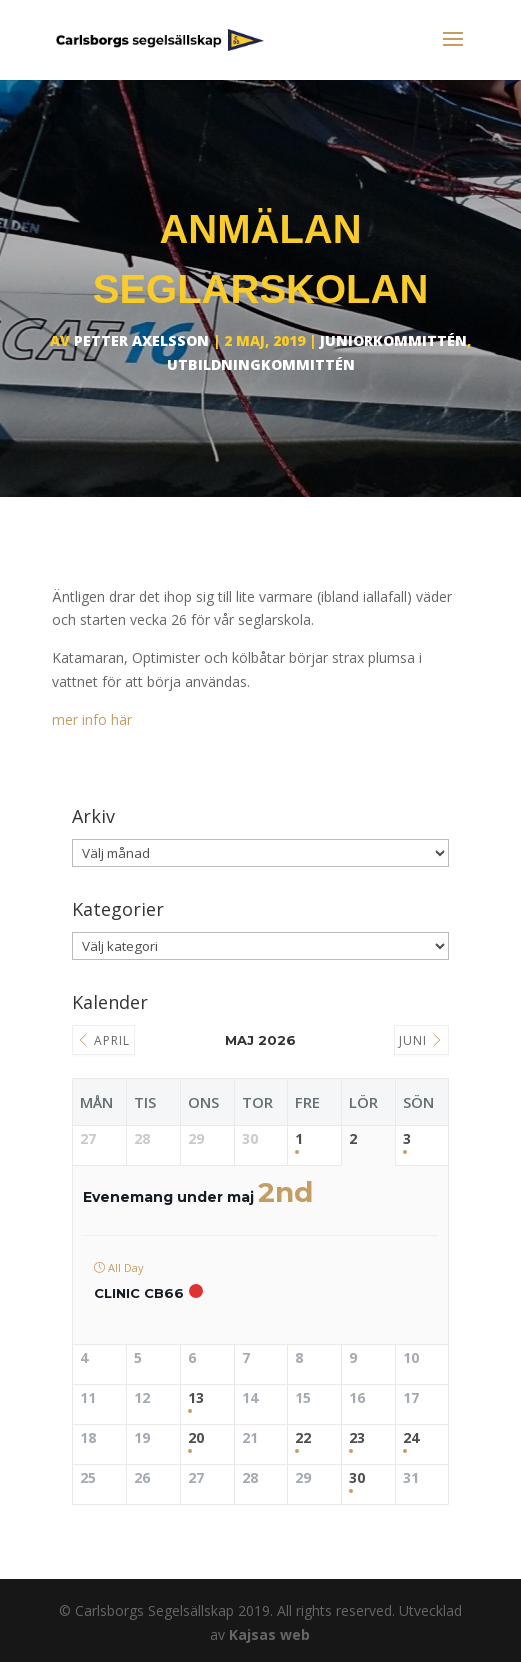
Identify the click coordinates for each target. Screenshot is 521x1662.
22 (303, 1438)
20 (196, 1438)
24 (411, 1438)
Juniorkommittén (393, 340)
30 (357, 1478)
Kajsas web (269, 1634)
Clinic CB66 (139, 1293)
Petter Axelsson (141, 340)
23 (357, 1438)
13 (196, 1398)
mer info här (92, 719)
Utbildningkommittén (261, 364)
